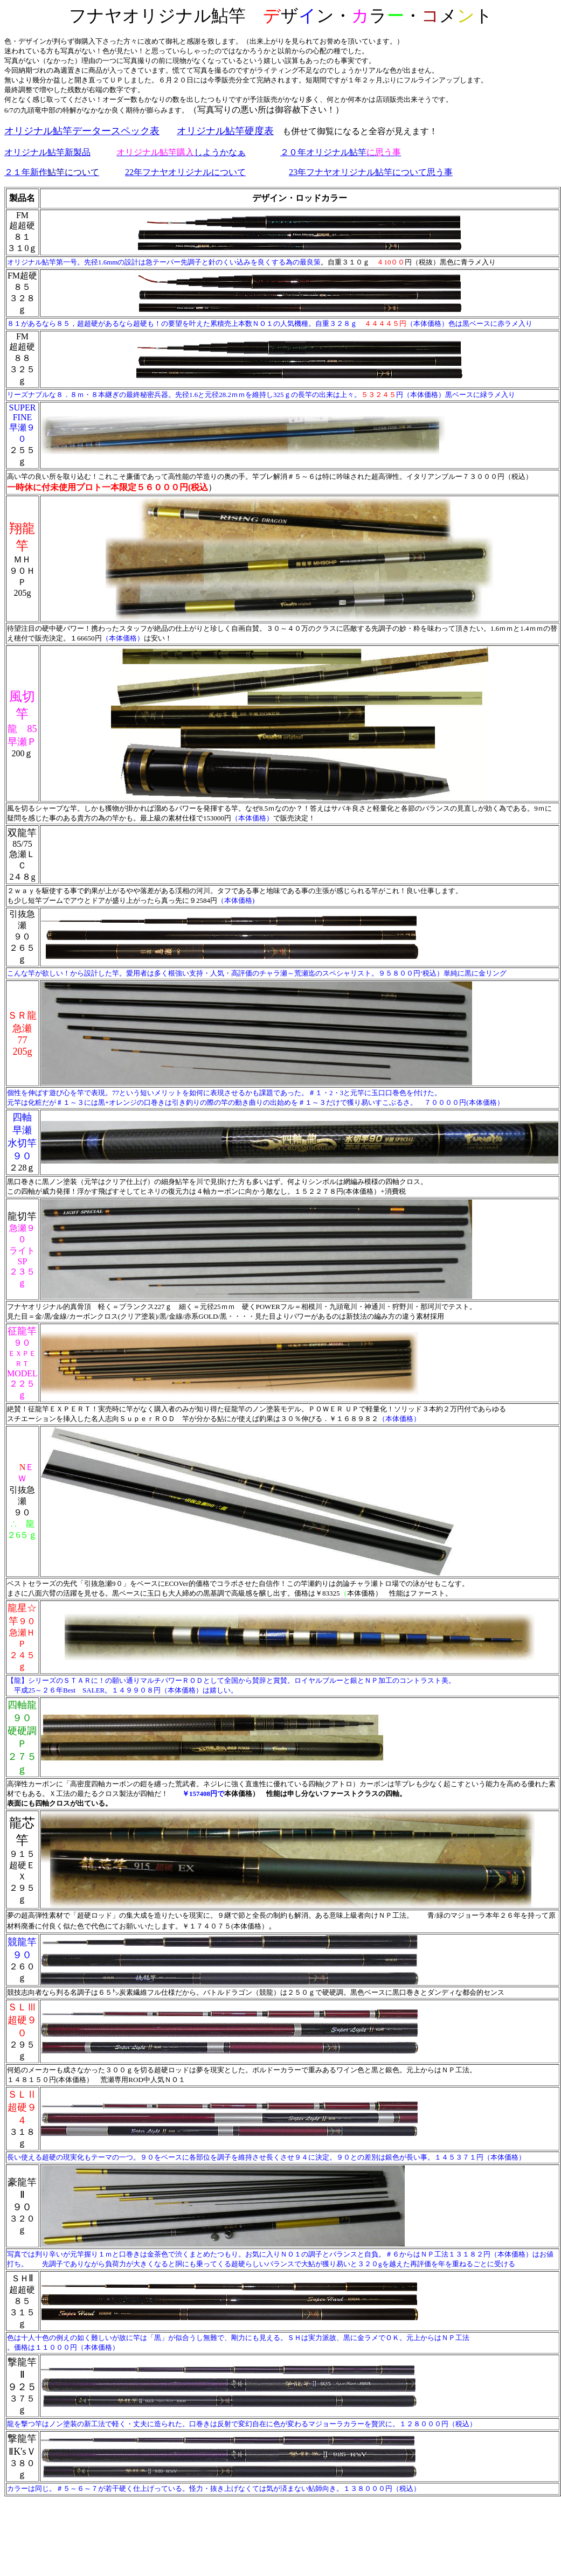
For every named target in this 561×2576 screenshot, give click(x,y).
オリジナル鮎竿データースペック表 (82, 131)
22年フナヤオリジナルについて (185, 172)
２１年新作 (51, 172)
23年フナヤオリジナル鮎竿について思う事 (371, 172)
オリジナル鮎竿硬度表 (225, 131)
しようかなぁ (181, 152)
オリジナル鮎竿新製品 (47, 152)
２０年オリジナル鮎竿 (340, 152)
